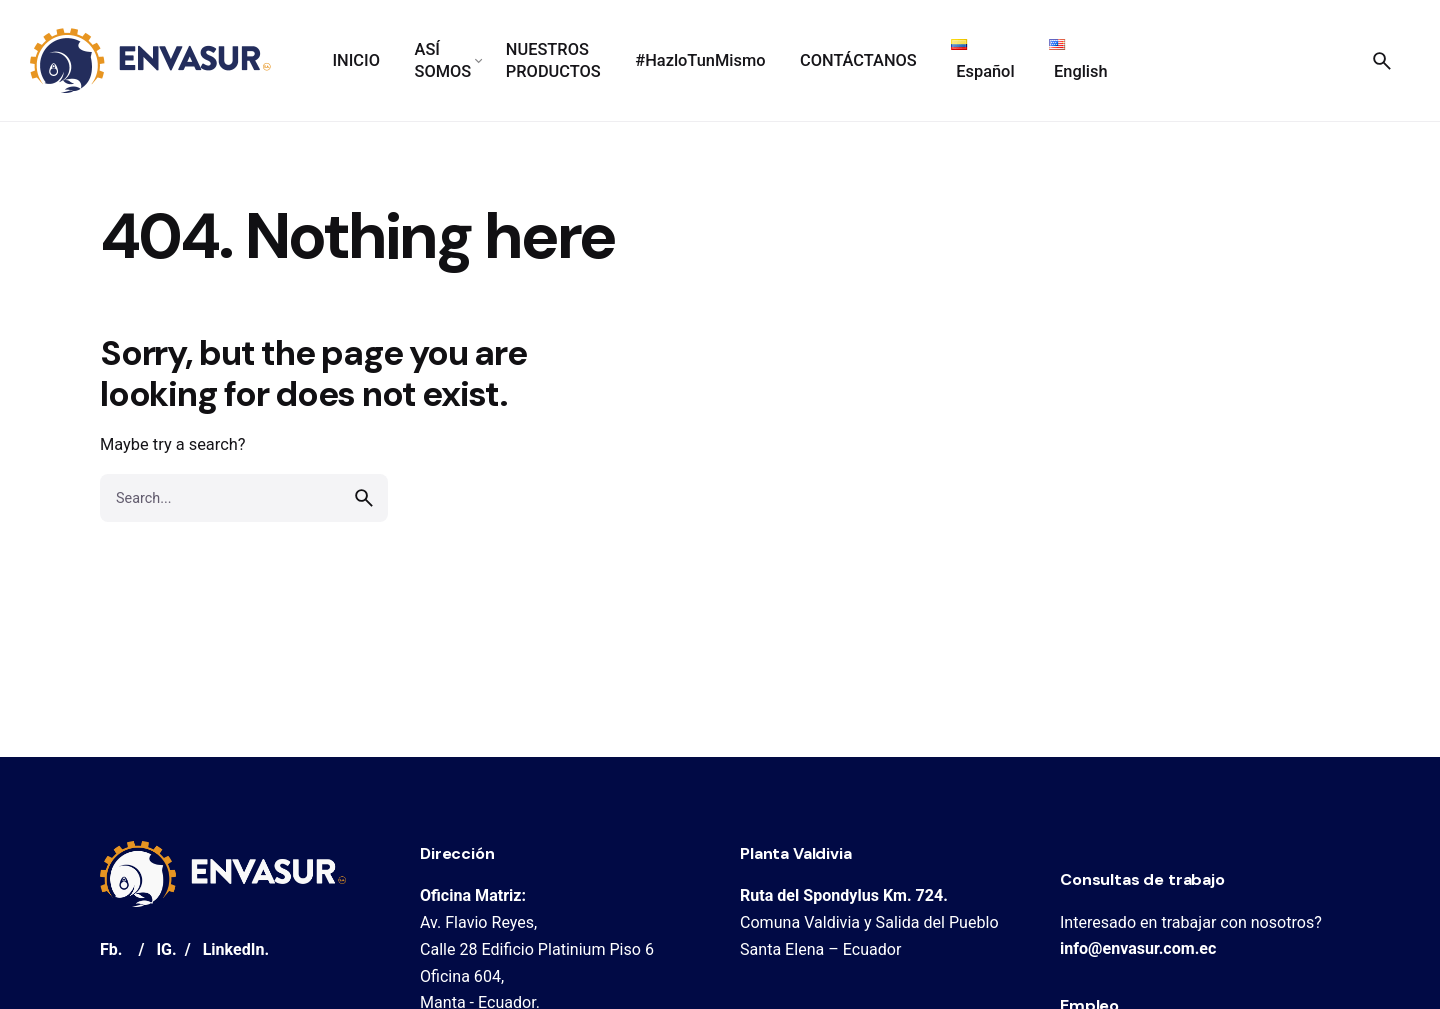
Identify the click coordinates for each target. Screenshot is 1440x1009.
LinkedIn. (236, 949)
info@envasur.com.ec (1138, 948)
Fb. (111, 949)
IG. (166, 949)
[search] (364, 498)
